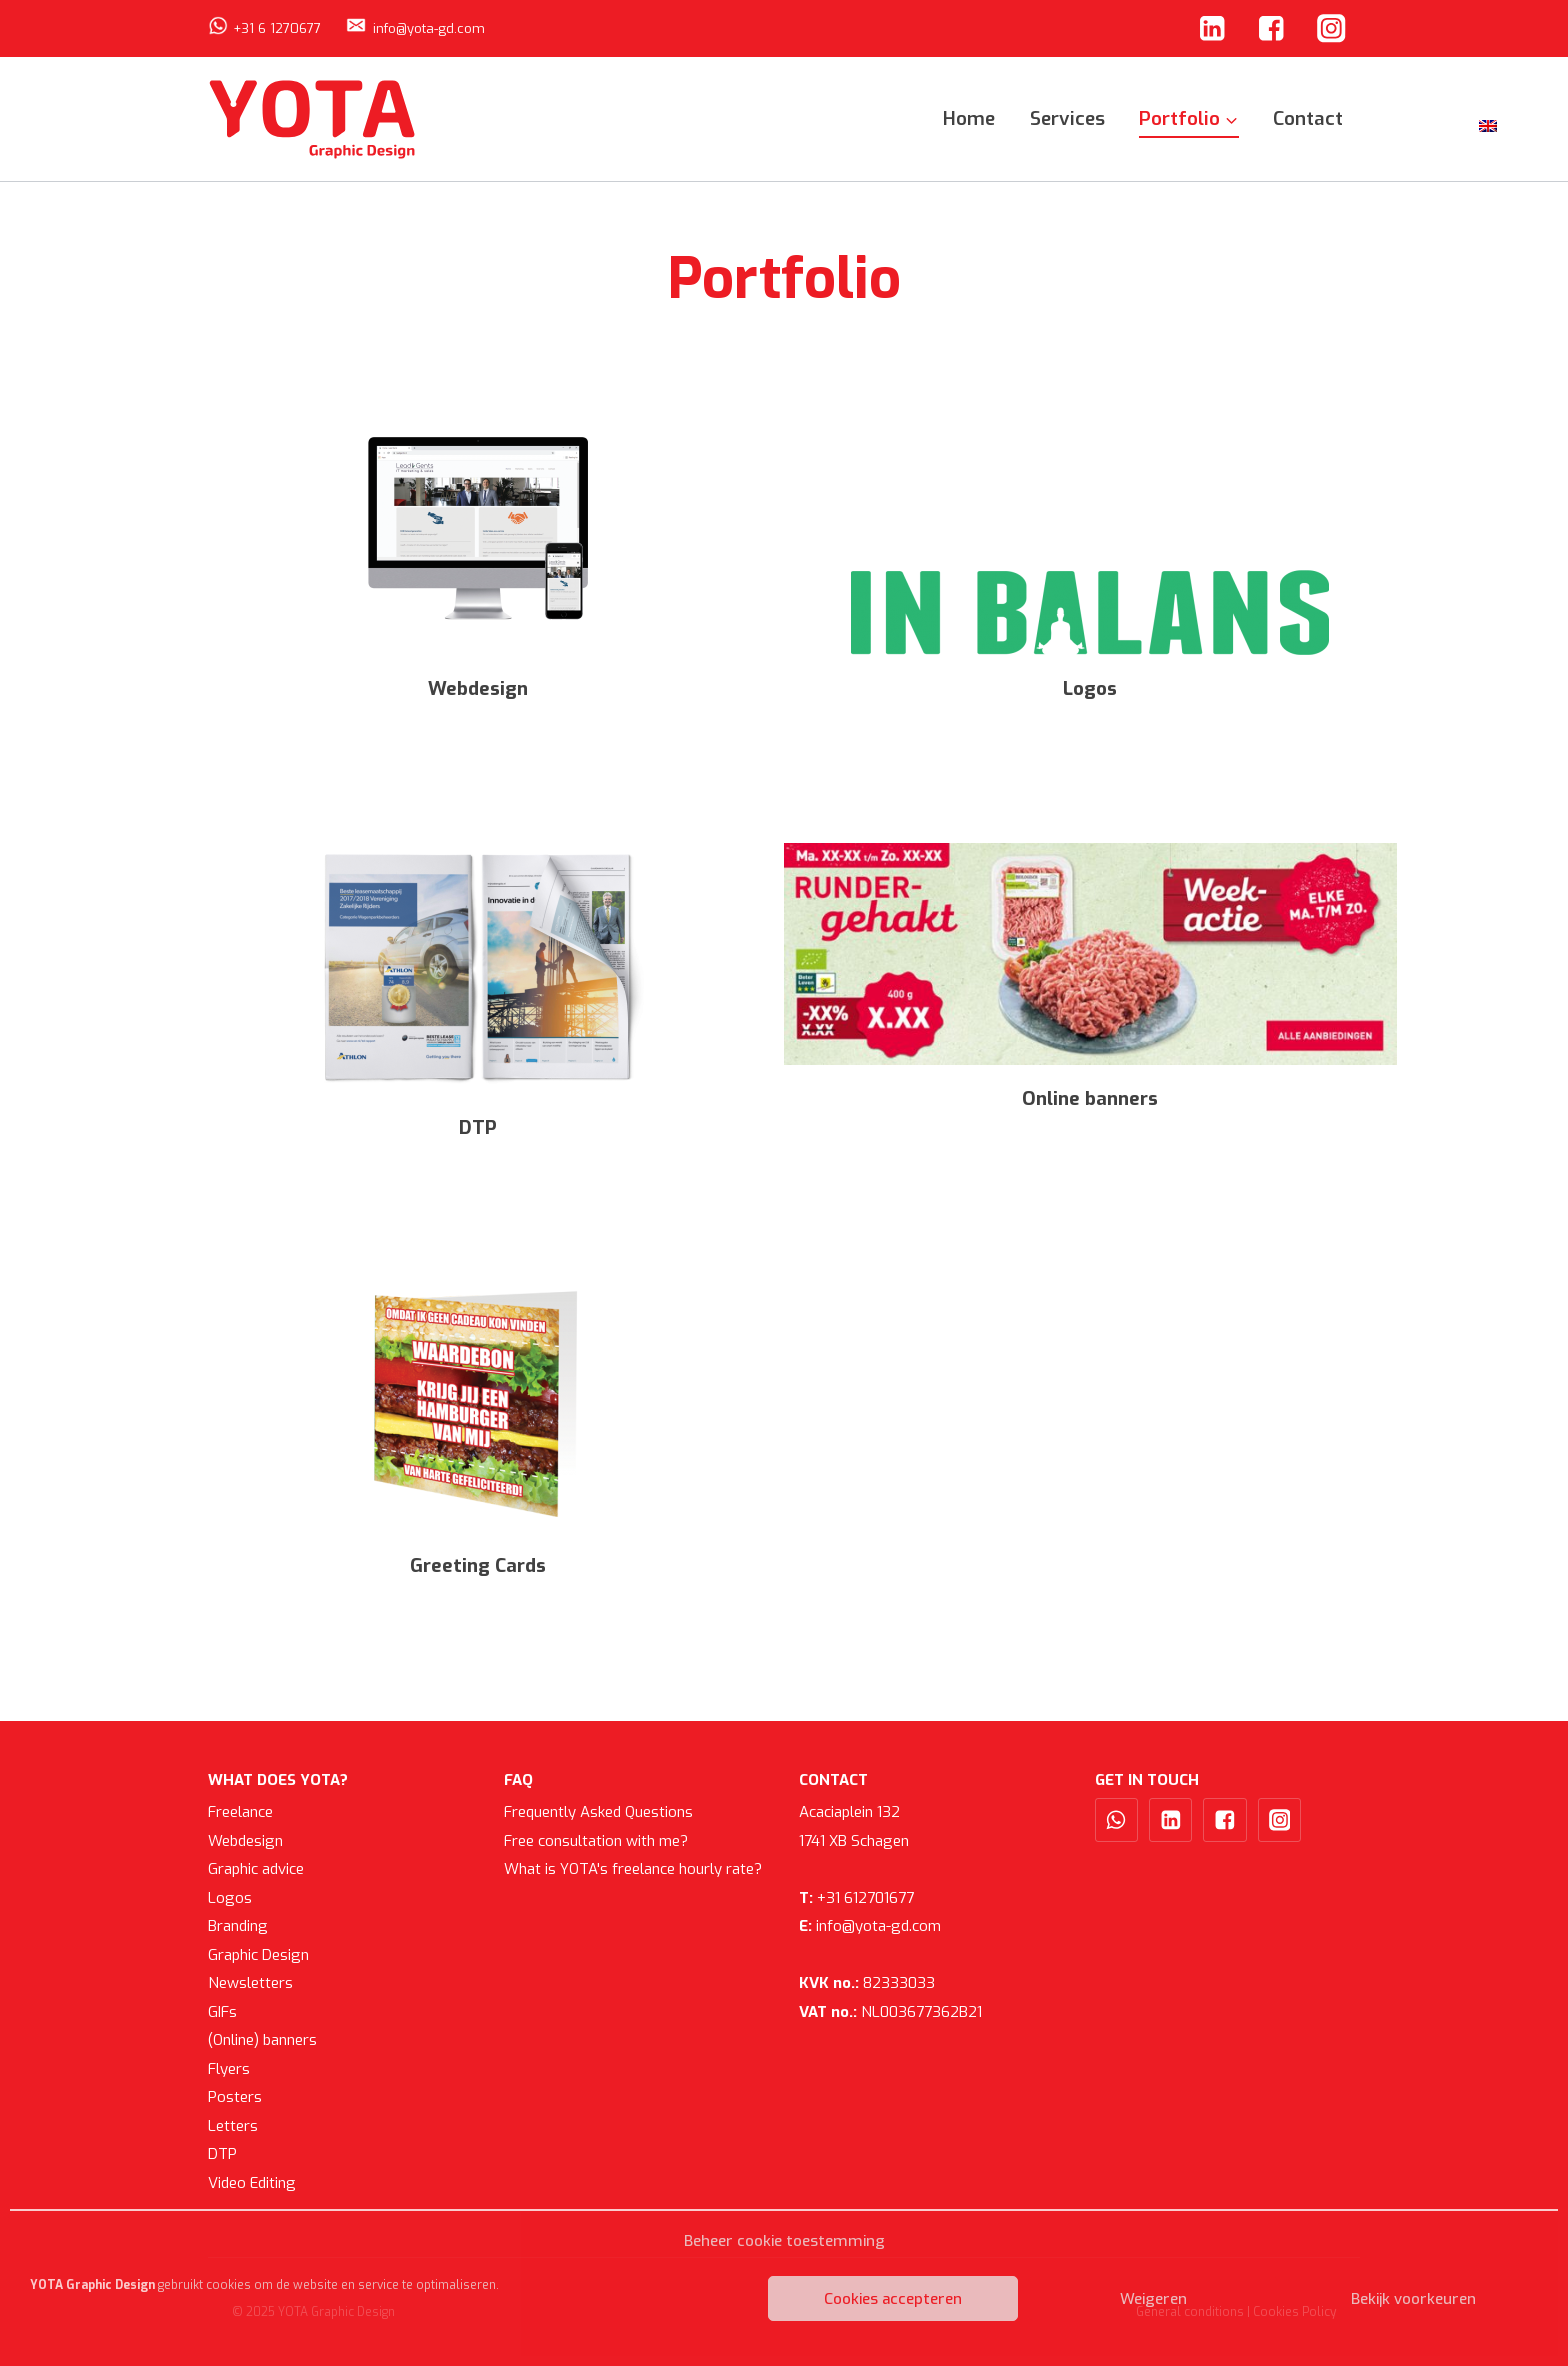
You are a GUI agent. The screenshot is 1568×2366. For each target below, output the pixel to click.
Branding (238, 1926)
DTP (222, 2154)
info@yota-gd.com (429, 28)
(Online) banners (262, 2040)
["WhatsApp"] (1117, 1820)
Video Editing (252, 2183)
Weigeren (1153, 2299)
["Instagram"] (1331, 28)
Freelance (240, 1812)
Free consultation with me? (596, 1841)
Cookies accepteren (893, 2299)
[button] (1230, 118)
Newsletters (250, 1983)
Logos (230, 1898)
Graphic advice (256, 1869)
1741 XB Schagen (854, 1841)
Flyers (229, 2069)
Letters (233, 2126)
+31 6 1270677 (277, 28)
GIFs (222, 2012)
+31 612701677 (856, 1898)
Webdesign (245, 1841)
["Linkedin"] (1211, 28)
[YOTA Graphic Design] (313, 118)
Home (969, 118)
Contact (1308, 118)
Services (1067, 118)
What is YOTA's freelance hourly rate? (633, 1869)
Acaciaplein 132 (849, 1812)
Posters (235, 2097)
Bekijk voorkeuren (1413, 2299)
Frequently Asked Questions (598, 1812)
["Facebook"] (1271, 28)
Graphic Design (258, 1955)
